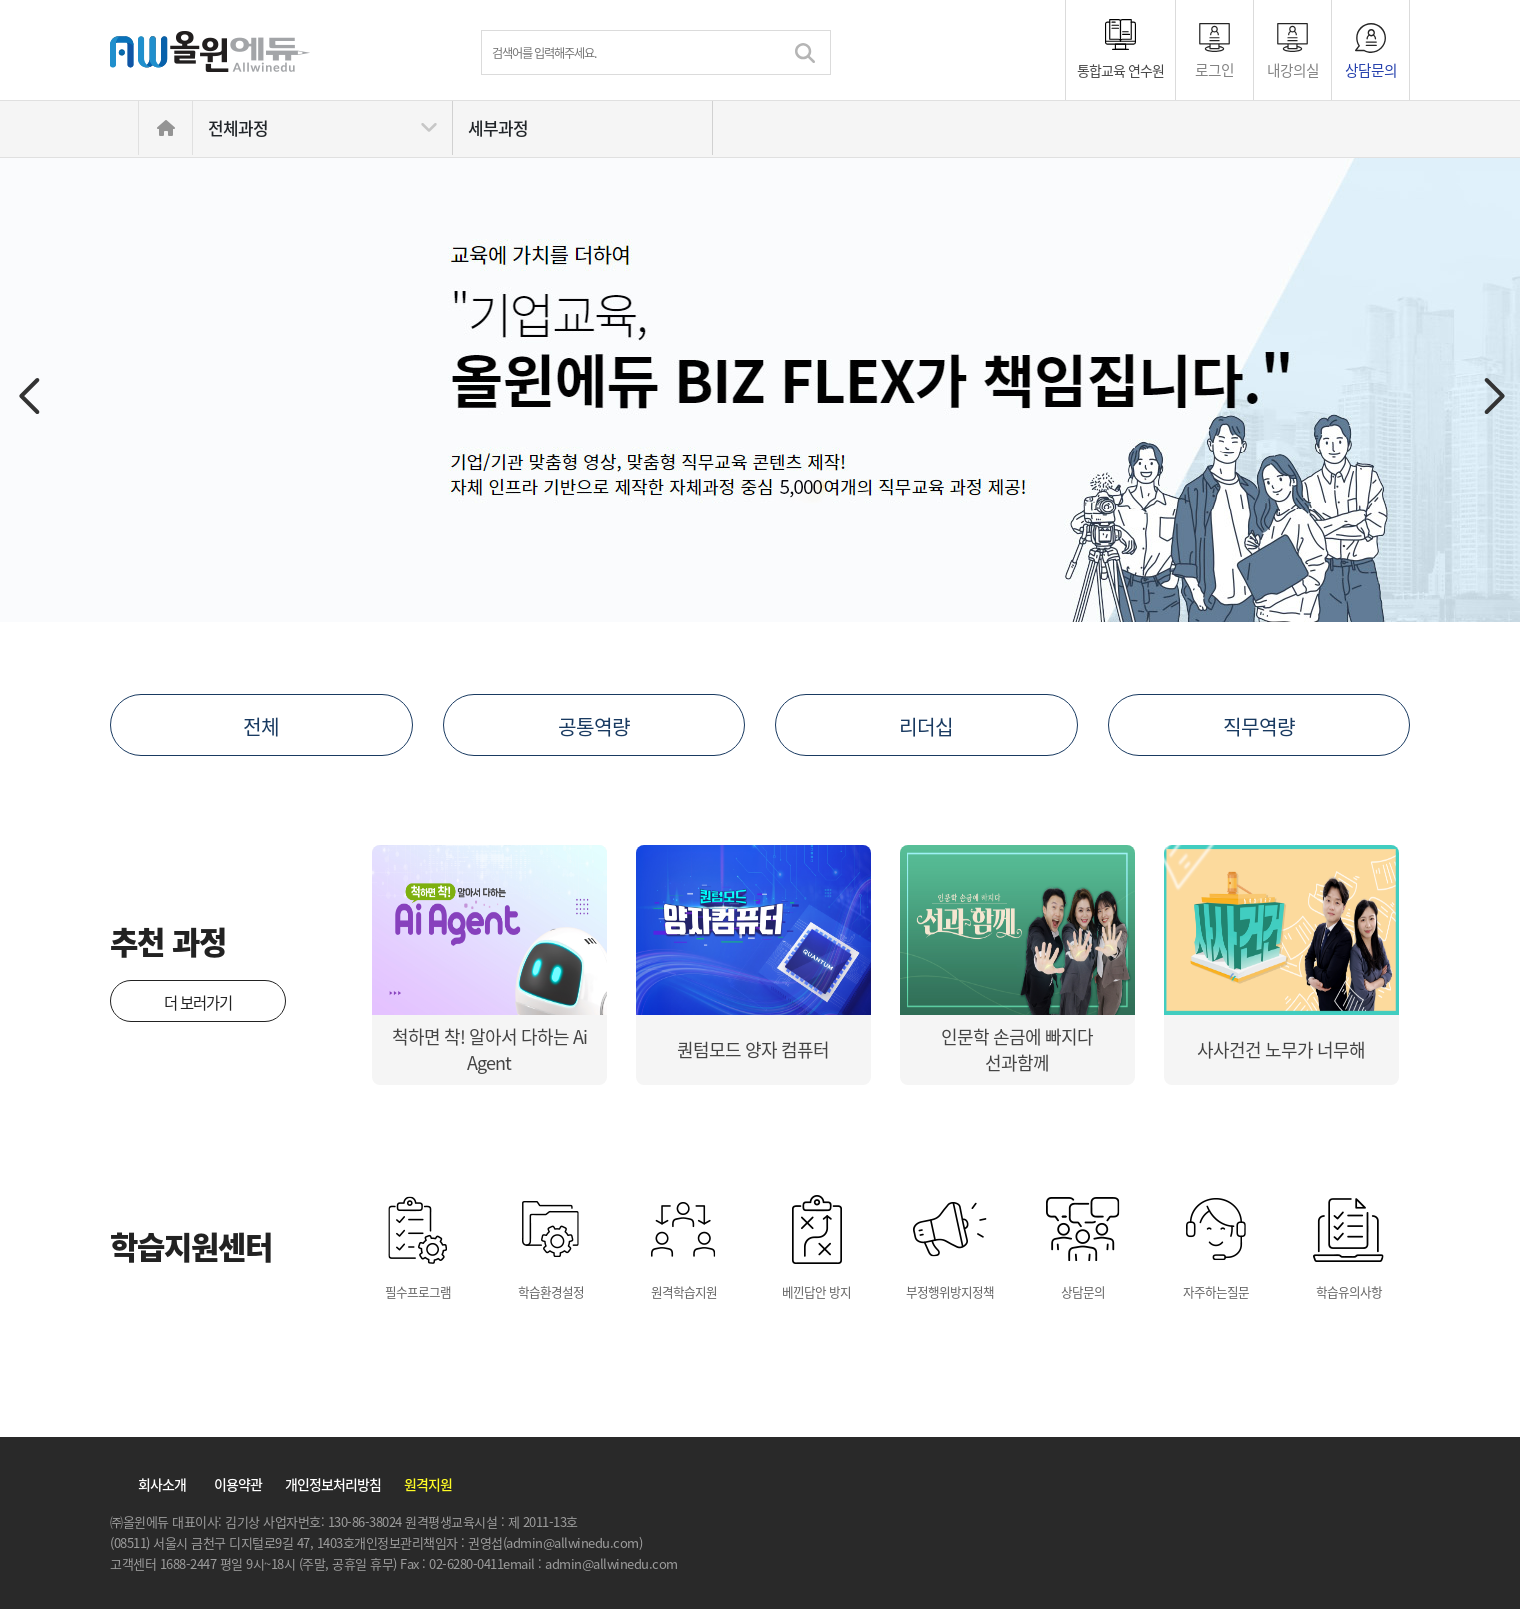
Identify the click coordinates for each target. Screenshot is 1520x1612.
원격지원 (428, 1487)
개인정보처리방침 (333, 1487)
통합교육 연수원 (1120, 70)
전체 (261, 726)
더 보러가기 (198, 1002)
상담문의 (1371, 68)
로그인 (1214, 68)
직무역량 (1259, 726)
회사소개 (162, 1487)
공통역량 (594, 726)
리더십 (926, 726)
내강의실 (1293, 68)
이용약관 (238, 1487)
